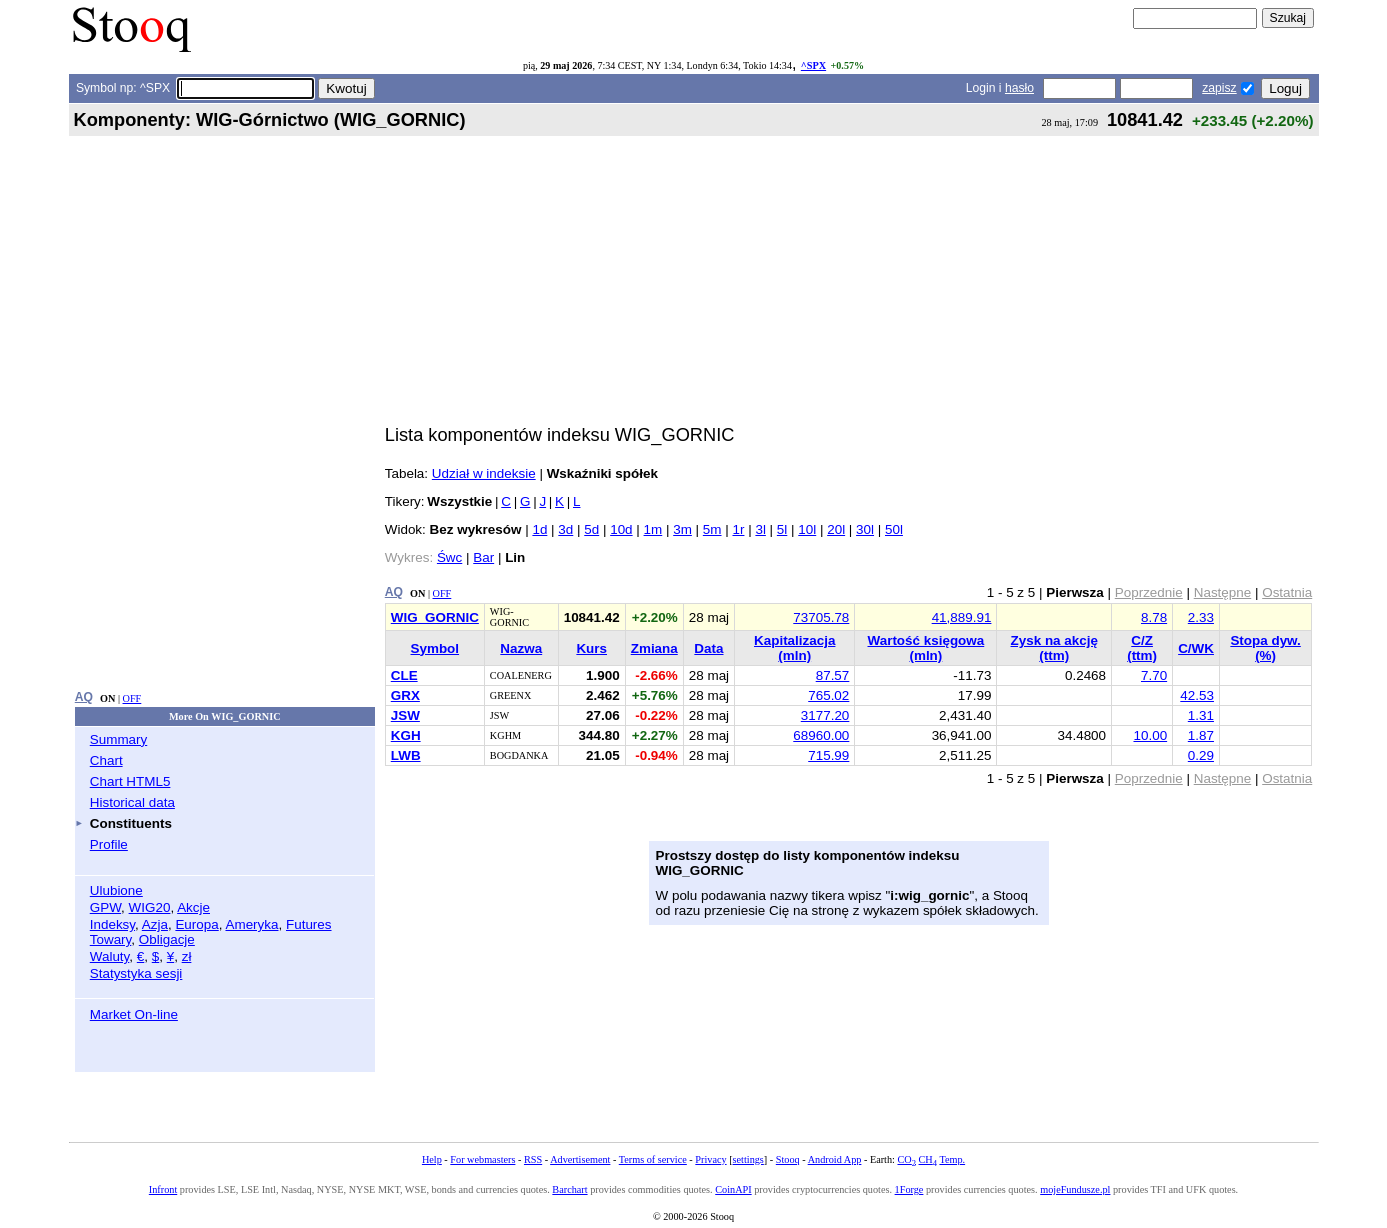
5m (712, 529)
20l (836, 529)
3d (565, 529)
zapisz (1219, 88)
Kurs (591, 648)
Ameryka (251, 924)
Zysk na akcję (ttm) (1054, 648)
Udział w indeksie (484, 473)
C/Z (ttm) (1142, 648)
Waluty (110, 956)
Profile (109, 844)
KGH (406, 735)
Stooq (788, 1159)
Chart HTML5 (130, 781)
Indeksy (112, 924)
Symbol (435, 648)
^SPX (813, 65)
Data (708, 648)
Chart (106, 760)
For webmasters (482, 1159)
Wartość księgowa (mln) (926, 648)
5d (591, 529)
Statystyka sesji (136, 973)
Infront (163, 1189)
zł (187, 956)
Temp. (952, 1159)
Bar (483, 557)
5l (782, 529)
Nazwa (521, 648)
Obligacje (167, 939)
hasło (1019, 88)
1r (738, 529)
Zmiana (654, 648)
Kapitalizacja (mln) (794, 648)
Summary (119, 739)
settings (748, 1159)
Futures (309, 924)
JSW (405, 715)
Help (432, 1159)
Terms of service (653, 1159)
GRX (405, 695)
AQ (84, 697)
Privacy (710, 1159)
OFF (132, 698)
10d (621, 529)
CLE (404, 675)
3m (682, 529)
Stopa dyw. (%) (1265, 648)
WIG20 (150, 907)
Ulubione (116, 890)
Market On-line (134, 1014)
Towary (111, 939)
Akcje (193, 907)
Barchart (569, 1189)
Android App (835, 1159)
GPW (105, 907)
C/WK (1196, 648)
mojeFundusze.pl (1075, 1189)
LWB (406, 755)
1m (653, 529)
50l (894, 529)
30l (865, 529)
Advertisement (580, 1159)
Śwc (449, 557)
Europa (196, 924)
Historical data (132, 802)
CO (906, 1159)
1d (539, 529)
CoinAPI (733, 1189)
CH (928, 1159)
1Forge (909, 1189)
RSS (533, 1159)
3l (760, 529)
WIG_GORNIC (435, 617)
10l (807, 529)
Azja (155, 924)
